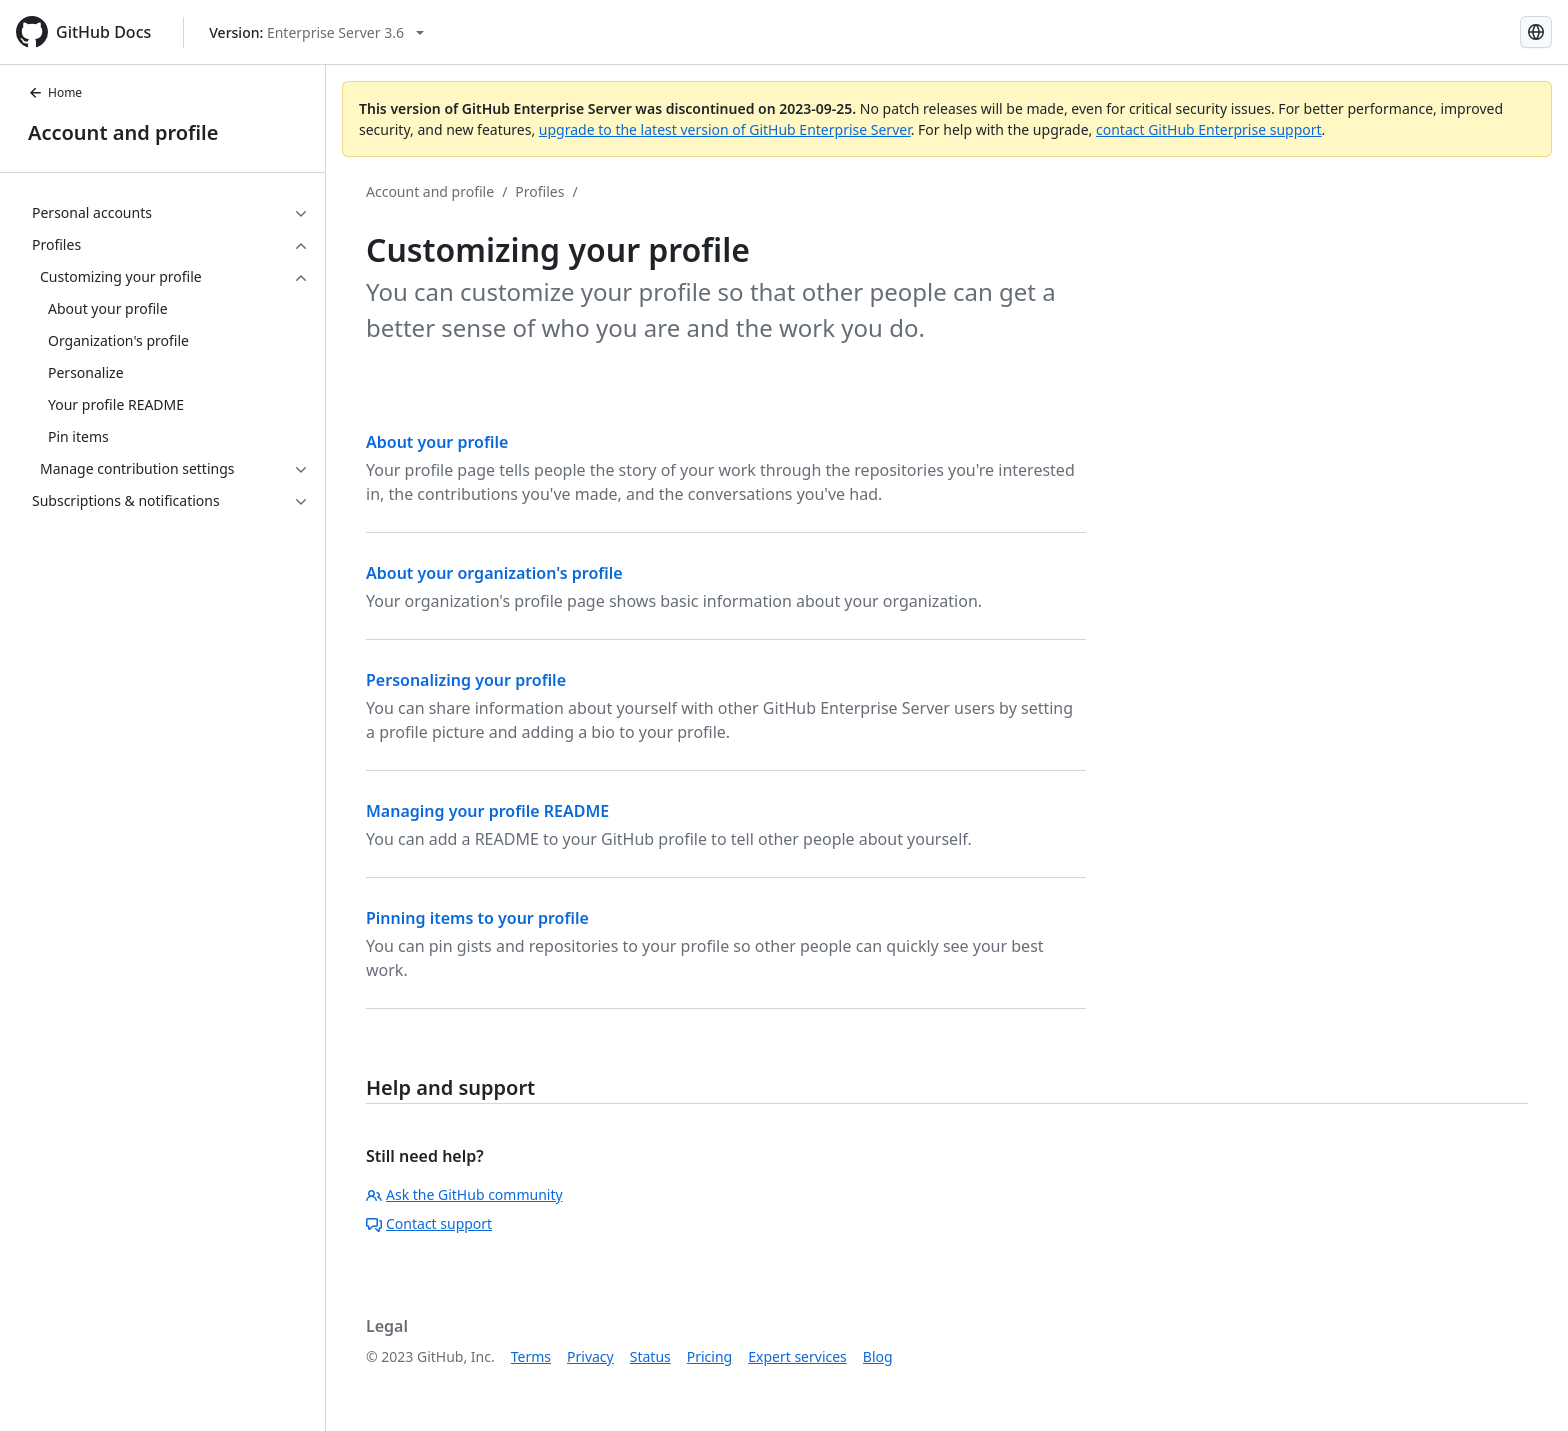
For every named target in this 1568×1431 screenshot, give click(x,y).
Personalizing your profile (466, 680)
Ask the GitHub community (464, 1194)
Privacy (590, 1356)
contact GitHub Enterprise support (1209, 129)
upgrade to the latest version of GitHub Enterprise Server (725, 129)
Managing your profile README (487, 811)
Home (55, 92)
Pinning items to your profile (477, 918)
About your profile (437, 442)
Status (650, 1356)
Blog (878, 1356)
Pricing (709, 1356)
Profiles (539, 191)
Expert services (797, 1356)
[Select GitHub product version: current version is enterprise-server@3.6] (316, 32)
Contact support (429, 1223)
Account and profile (123, 132)
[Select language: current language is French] (1536, 32)
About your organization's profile (494, 573)
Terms (531, 1356)
